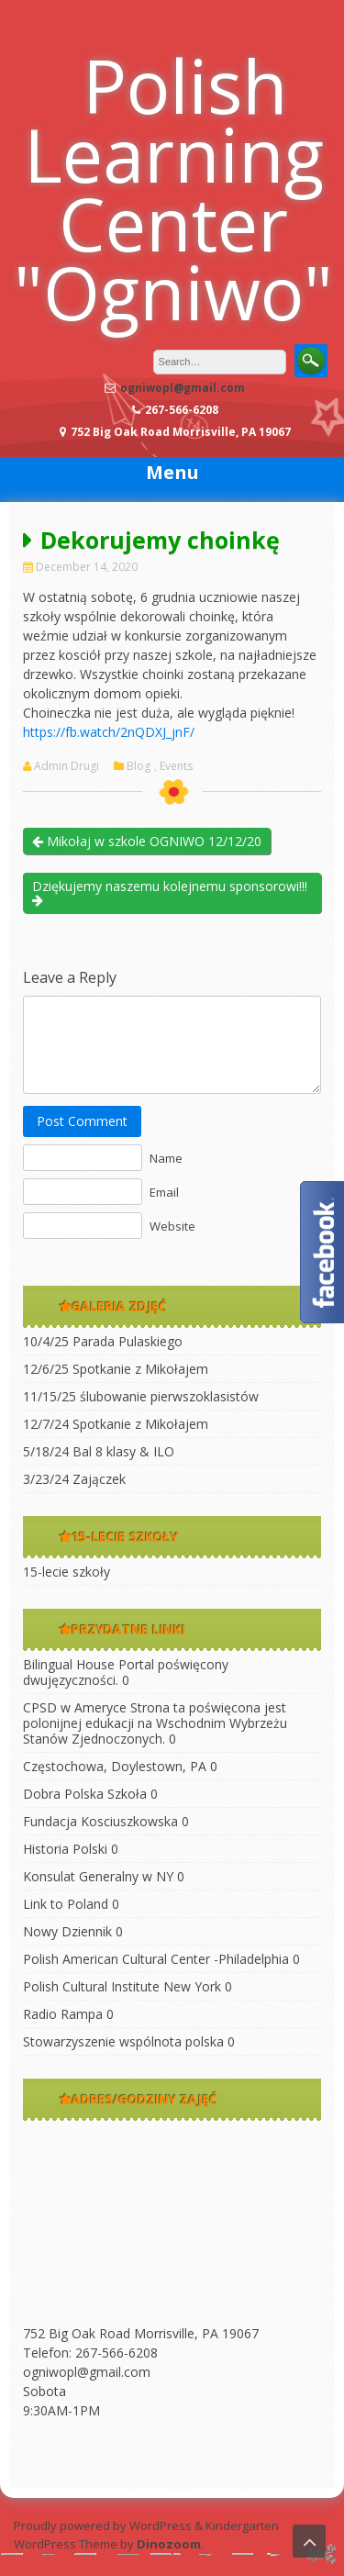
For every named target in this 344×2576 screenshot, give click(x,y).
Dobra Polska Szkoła (85, 1793)
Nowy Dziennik (67, 1931)
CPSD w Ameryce (75, 1707)
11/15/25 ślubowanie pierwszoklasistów (141, 1396)
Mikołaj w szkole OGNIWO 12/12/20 (146, 841)
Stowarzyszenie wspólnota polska (123, 2041)
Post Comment (82, 1121)
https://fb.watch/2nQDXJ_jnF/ (108, 732)
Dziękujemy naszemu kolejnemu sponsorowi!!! (169, 892)
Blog (138, 766)
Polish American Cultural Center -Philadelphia (156, 1959)
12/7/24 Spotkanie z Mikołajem (115, 1424)
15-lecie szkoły (66, 1571)
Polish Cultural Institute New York (122, 1986)
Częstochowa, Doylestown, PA (114, 1766)
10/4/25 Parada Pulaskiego (103, 1341)
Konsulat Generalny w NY (98, 1876)
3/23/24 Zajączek (74, 1479)
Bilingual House (69, 1664)
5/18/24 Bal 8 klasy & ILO (98, 1451)
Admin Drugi (66, 766)
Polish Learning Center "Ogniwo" (173, 188)
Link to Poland (65, 1903)
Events (176, 766)
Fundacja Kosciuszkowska (100, 1821)
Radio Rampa (63, 2014)
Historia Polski (65, 1848)
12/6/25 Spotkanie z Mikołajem (115, 1368)
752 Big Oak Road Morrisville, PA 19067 (141, 2333)
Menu (172, 472)
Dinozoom (169, 2544)
